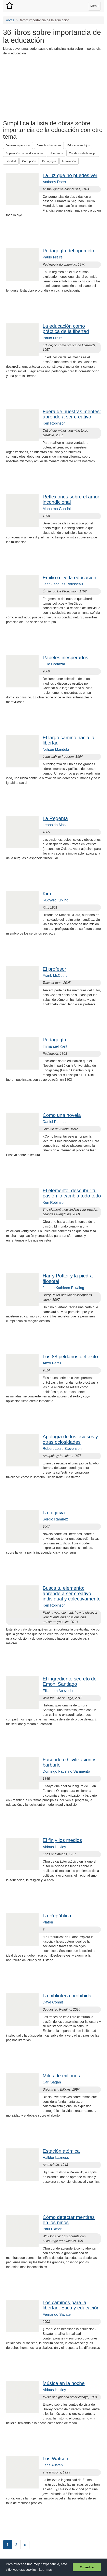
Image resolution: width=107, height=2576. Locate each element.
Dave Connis (53, 2002)
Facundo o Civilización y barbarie (69, 1762)
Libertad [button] (11, 161)
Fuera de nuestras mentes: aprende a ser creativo (72, 414)
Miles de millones (61, 2075)
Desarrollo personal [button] (18, 145)
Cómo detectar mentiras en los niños (69, 2219)
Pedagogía (54, 1039)
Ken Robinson (54, 423)
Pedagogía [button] (49, 161)
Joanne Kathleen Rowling (63, 1288)
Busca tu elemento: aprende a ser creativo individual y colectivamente (72, 1593)
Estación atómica (61, 2151)
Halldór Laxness (56, 2158)
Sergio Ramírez (55, 1519)
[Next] (25, 2544)
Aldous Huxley (54, 1847)
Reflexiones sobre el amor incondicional (71, 499)
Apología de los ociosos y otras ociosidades (70, 1439)
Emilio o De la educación (69, 577)
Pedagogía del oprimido (68, 250)
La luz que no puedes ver (70, 175)
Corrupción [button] (29, 161)
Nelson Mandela (56, 750)
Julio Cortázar (54, 664)
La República (57, 1915)
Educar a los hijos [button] (78, 145)
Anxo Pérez (52, 1363)
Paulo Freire (53, 257)
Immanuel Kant (55, 1046)
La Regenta (55, 818)
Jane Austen (53, 2465)
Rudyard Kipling (55, 900)
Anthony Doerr (54, 182)
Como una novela (62, 1115)
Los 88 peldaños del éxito (70, 1356)
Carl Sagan (52, 2082)
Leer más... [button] (47, 2569)
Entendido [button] (87, 2567)
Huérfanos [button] (56, 153)
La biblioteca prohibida (67, 1995)
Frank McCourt (55, 976)
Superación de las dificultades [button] (24, 153)
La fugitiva (54, 1512)
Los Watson (55, 2458)
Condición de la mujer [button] (82, 153)
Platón (48, 1922)
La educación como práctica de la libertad (66, 328)
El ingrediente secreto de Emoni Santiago (70, 1681)
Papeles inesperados (65, 657)
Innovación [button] (69, 161)
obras (10, 20)
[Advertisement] (50, 87)
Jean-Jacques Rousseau (63, 584)
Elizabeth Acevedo (58, 1691)
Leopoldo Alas (54, 825)
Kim (47, 893)
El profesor (54, 969)
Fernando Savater (57, 2314)
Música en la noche (64, 2383)
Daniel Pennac (54, 1122)
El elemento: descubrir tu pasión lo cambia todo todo (72, 1193)
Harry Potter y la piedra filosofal (68, 1278)
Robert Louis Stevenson (62, 1449)
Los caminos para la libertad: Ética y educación (71, 2305)
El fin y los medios (62, 1840)
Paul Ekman (52, 2229)
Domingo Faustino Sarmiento (66, 1771)
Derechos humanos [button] (49, 145)
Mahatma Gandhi (57, 509)
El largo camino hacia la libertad (68, 740)
